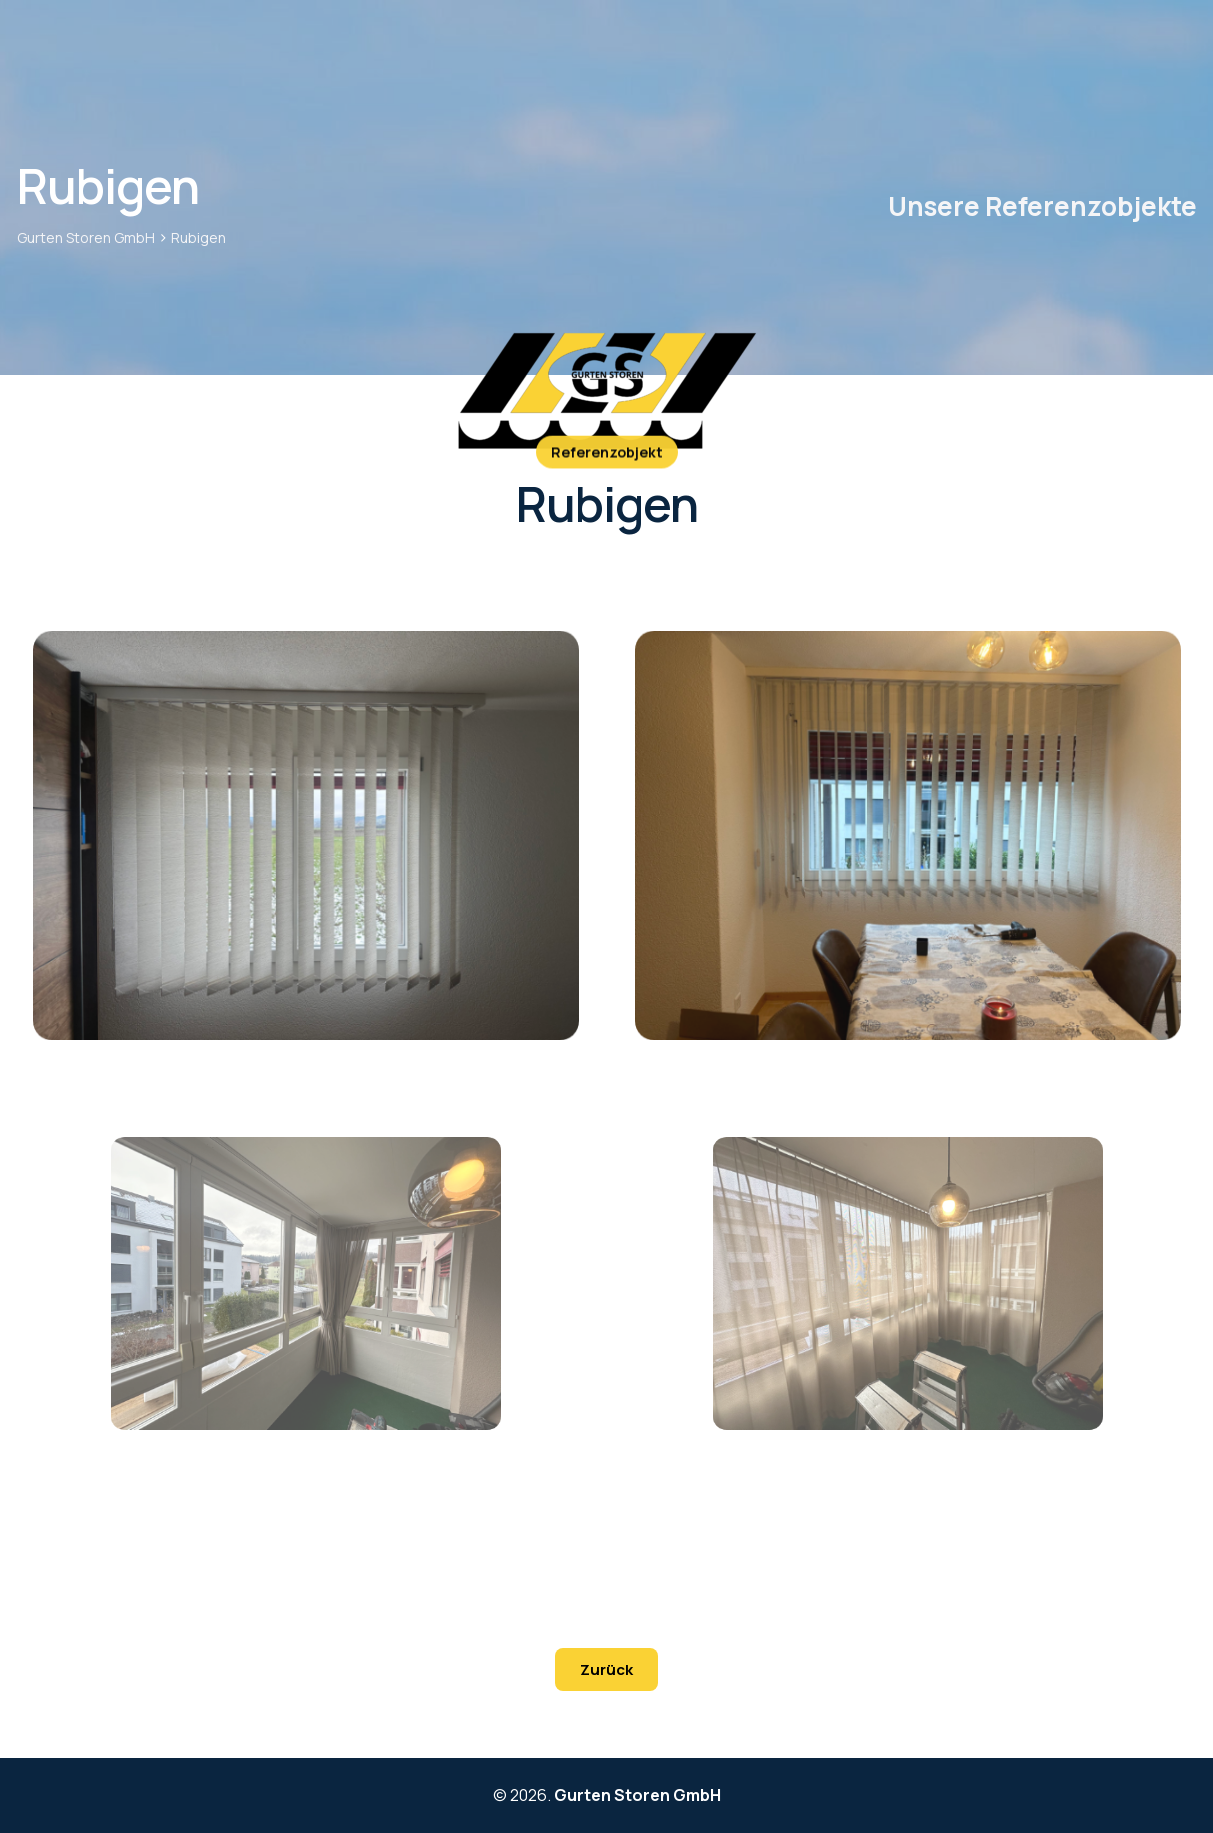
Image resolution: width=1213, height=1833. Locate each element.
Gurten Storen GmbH (637, 1795)
